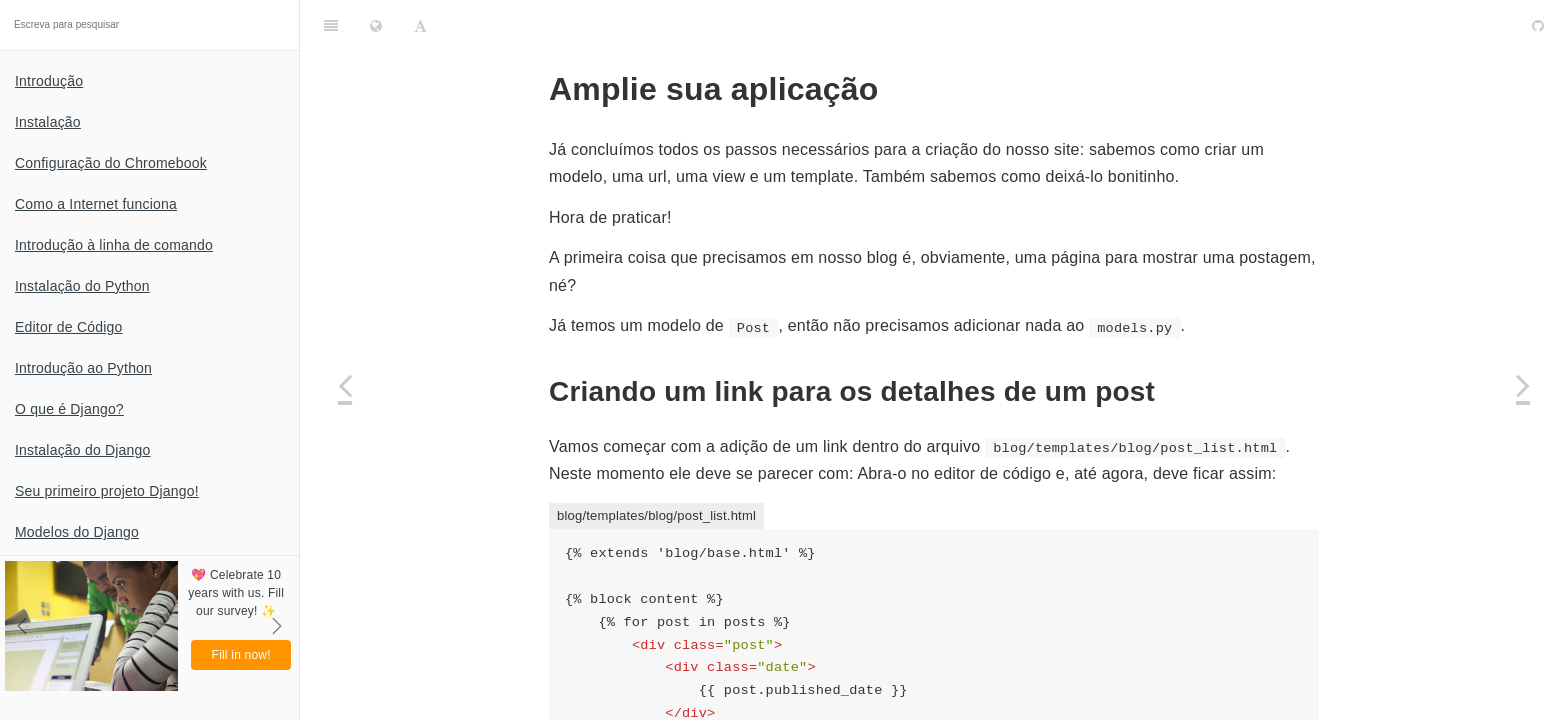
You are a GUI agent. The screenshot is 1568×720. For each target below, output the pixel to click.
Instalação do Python (82, 286)
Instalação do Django (83, 450)
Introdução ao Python (83, 368)
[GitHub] (1538, 25)
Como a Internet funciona (96, 204)
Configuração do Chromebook (111, 163)
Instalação (48, 122)
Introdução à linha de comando (114, 245)
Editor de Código (69, 327)
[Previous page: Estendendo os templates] (345, 385)
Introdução (49, 81)
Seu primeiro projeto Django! (107, 491)
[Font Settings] (420, 25)
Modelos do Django (77, 532)
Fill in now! (241, 655)
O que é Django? (69, 409)
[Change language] (376, 25)
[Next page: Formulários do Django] (1523, 385)
